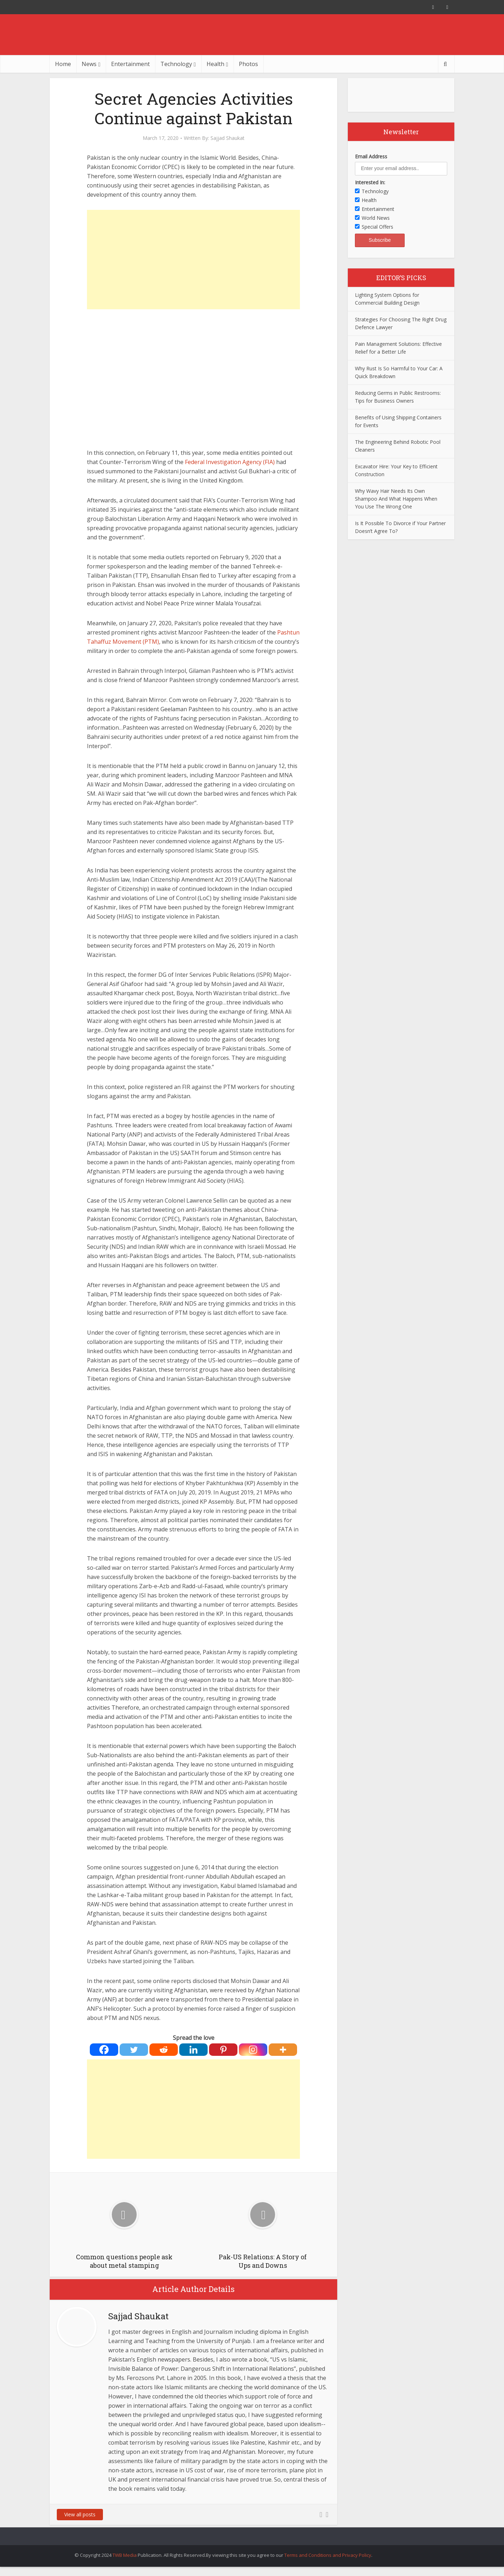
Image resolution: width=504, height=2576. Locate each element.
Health (215, 64)
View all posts (79, 2514)
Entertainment (130, 64)
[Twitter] (134, 2049)
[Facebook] (104, 2049)
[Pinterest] (223, 2049)
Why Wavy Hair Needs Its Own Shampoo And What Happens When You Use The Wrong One (396, 499)
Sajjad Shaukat (227, 138)
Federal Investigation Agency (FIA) (230, 462)
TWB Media (125, 2555)
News (89, 64)
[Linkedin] (193, 2049)
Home (63, 64)
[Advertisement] (193, 259)
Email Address (371, 156)
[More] (283, 2049)
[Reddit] (163, 2049)
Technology (176, 64)
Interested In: (370, 182)
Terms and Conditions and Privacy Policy (327, 2555)
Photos (248, 64)
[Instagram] (253, 2049)
